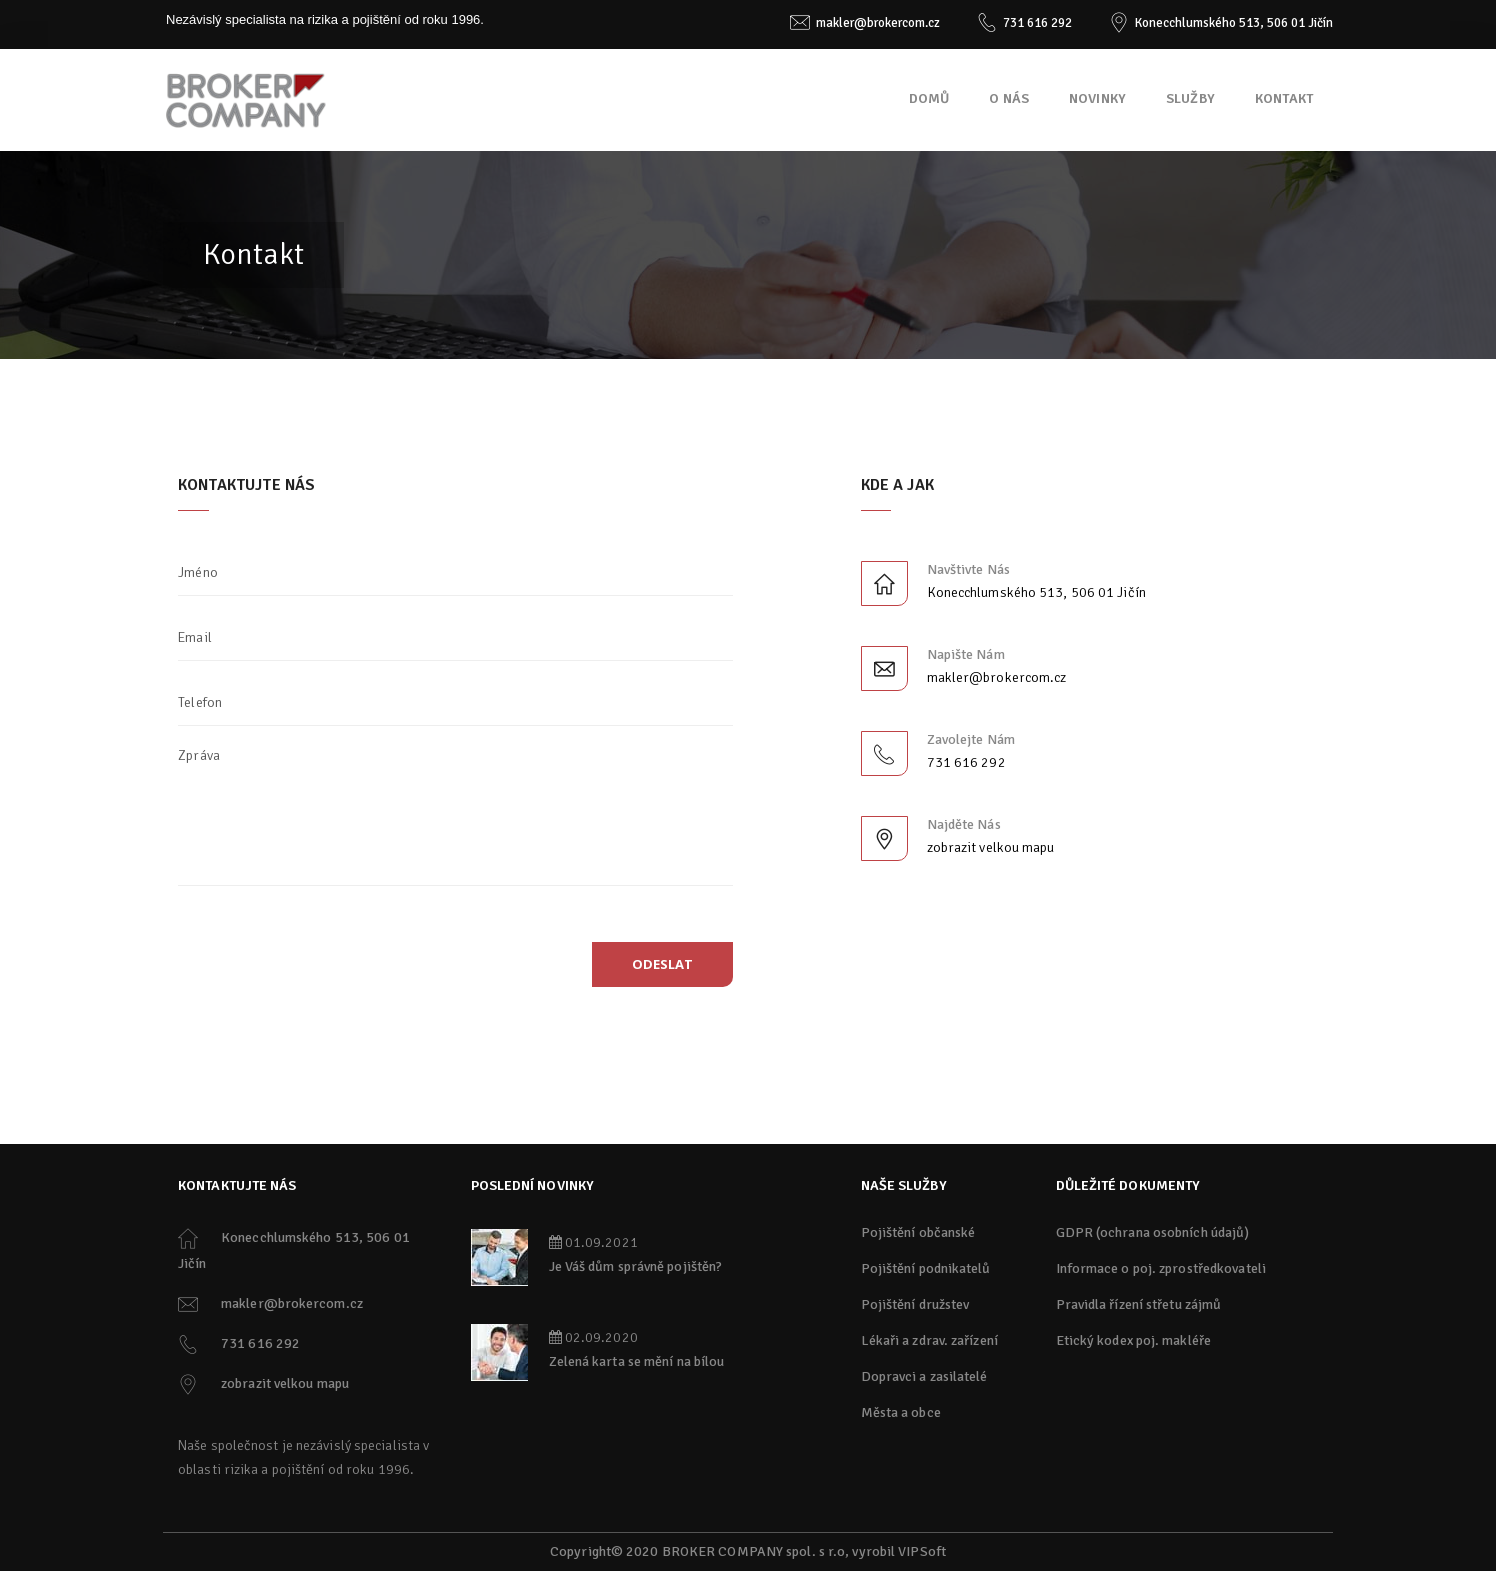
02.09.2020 (593, 1337)
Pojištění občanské (918, 1232)
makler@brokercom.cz (878, 23)
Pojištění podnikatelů (926, 1268)
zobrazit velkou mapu (991, 847)
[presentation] (331, 972)
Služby (1190, 98)
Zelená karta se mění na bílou (637, 1361)
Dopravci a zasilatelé (924, 1376)
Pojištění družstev (915, 1304)
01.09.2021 (593, 1242)
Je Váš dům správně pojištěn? (636, 1266)
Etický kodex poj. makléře (1134, 1340)
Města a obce (901, 1412)
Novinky (1097, 98)
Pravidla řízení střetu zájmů (1139, 1304)
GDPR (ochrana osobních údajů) (1153, 1232)
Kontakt (1284, 98)
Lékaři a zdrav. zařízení (929, 1340)
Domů (929, 98)
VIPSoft (922, 1551)
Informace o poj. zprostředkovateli (1161, 1268)
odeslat (662, 964)
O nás (1009, 98)
